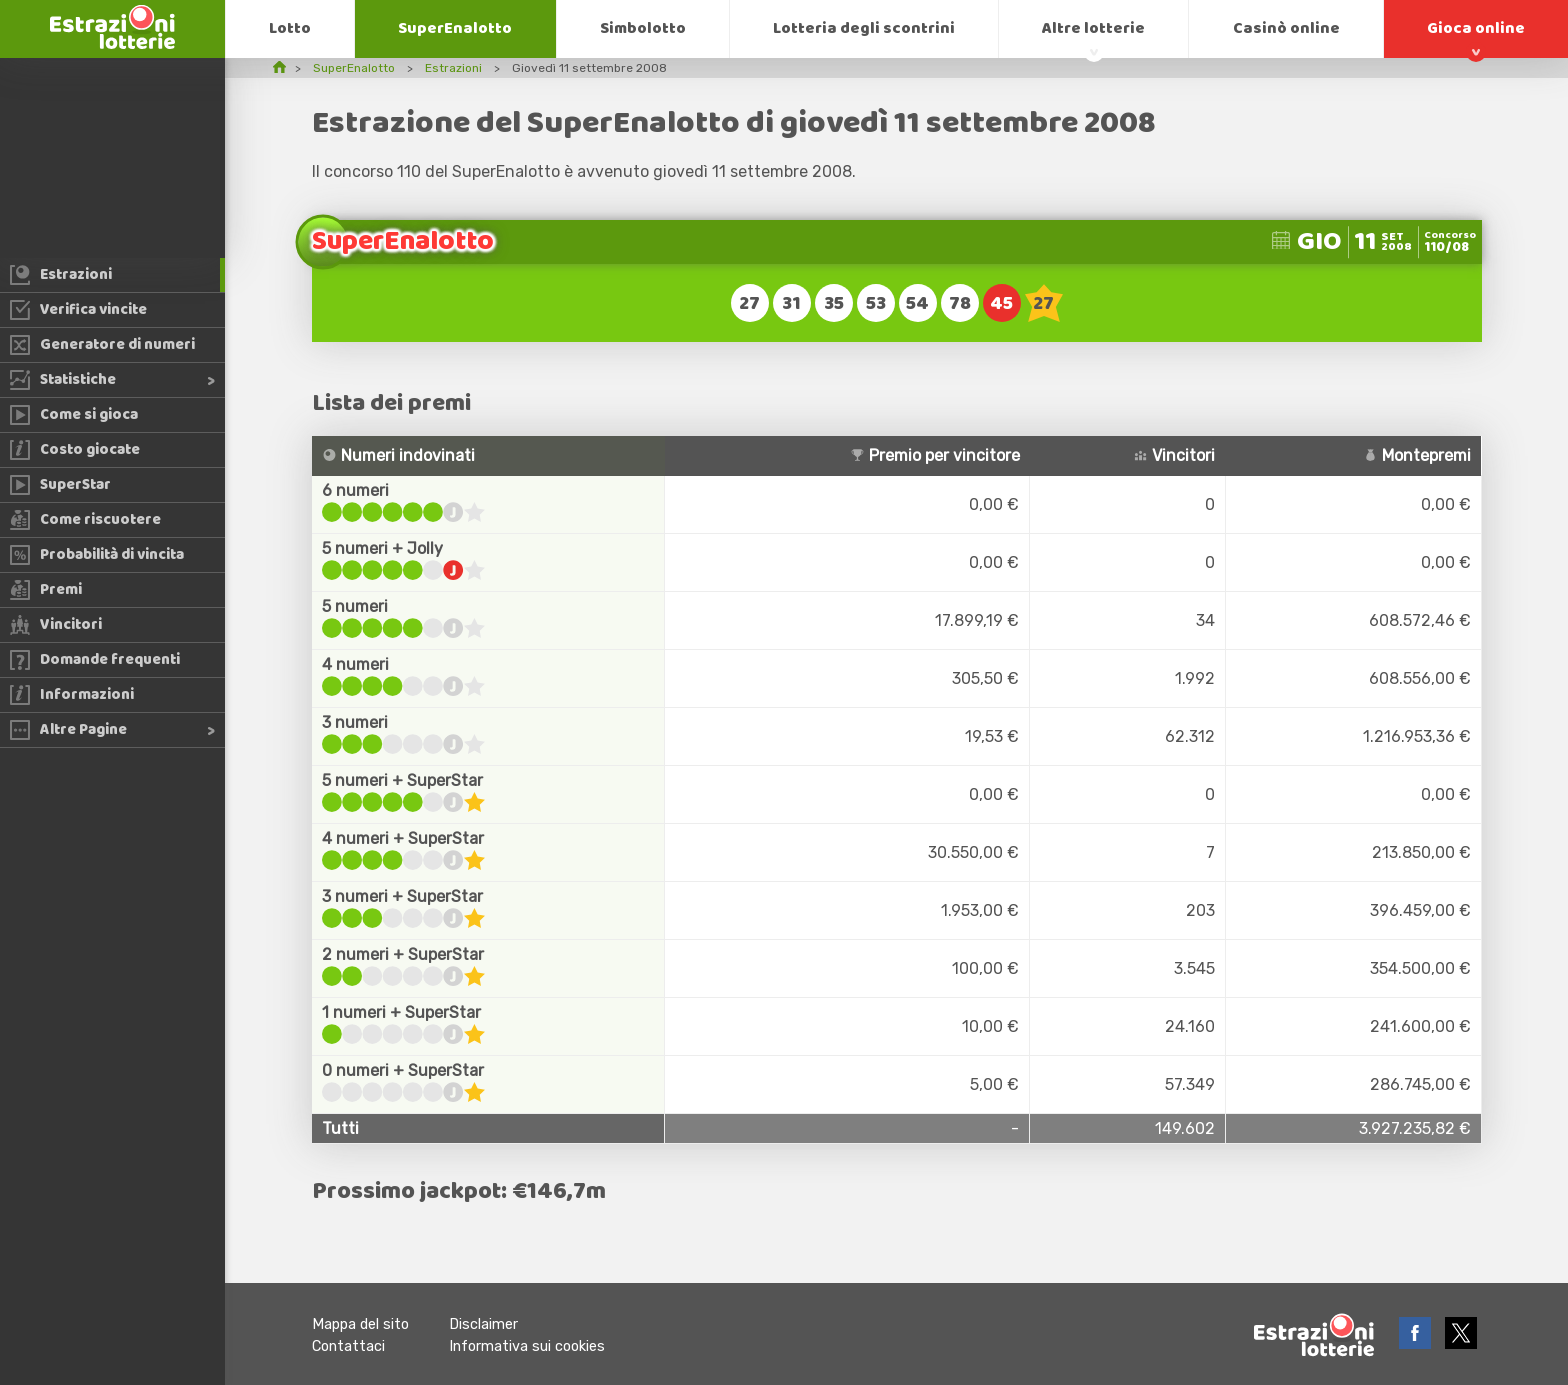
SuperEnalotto (455, 28)
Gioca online (1476, 28)
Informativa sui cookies (527, 1346)
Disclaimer (483, 1324)
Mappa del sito (360, 1324)
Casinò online (1286, 28)
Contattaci (348, 1346)
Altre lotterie (1093, 28)
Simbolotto (643, 28)
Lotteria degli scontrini (864, 28)
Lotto (290, 28)
